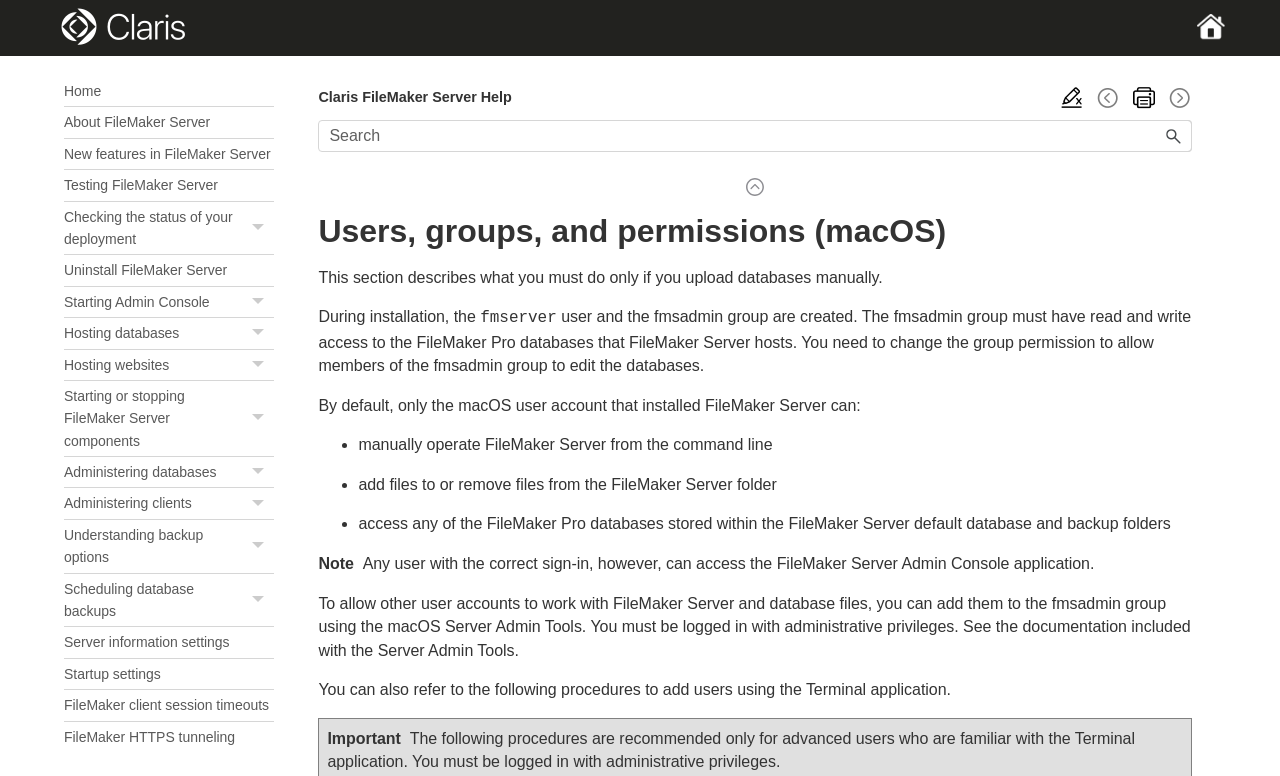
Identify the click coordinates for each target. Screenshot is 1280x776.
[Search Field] (755, 136)
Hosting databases (169, 333)
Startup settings (112, 674)
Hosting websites (169, 365)
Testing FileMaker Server (141, 185)
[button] (260, 228)
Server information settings (147, 642)
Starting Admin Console (169, 302)
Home (82, 91)
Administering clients (169, 503)
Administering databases (169, 472)
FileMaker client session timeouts (166, 705)
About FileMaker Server (137, 122)
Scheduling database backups (169, 600)
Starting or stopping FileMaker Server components (169, 418)
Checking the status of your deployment (169, 228)
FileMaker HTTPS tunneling (149, 737)
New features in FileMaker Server (167, 154)
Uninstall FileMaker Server (145, 270)
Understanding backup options (169, 546)
